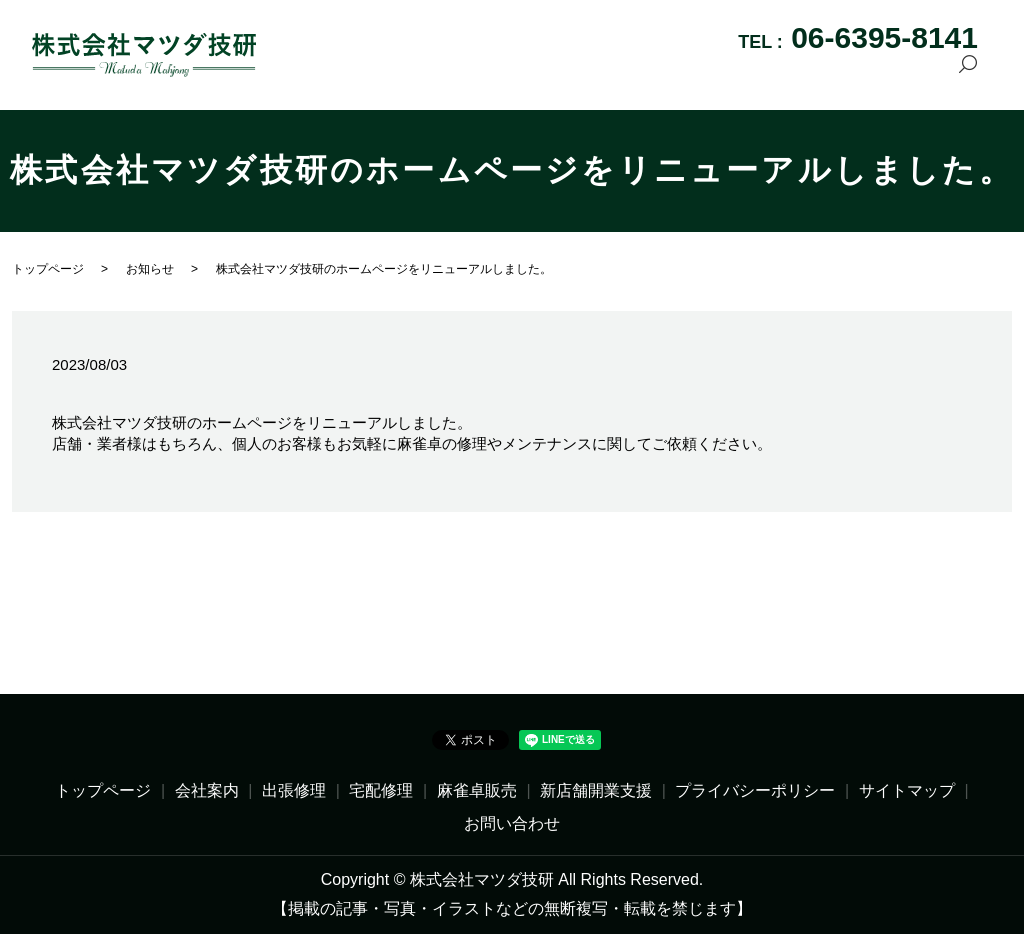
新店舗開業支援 (774, 75)
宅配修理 (581, 75)
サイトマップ (907, 790)
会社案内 (425, 75)
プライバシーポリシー (755, 790)
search (968, 77)
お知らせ (150, 269)
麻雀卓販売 (666, 75)
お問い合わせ (890, 75)
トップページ (332, 75)
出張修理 (503, 75)
